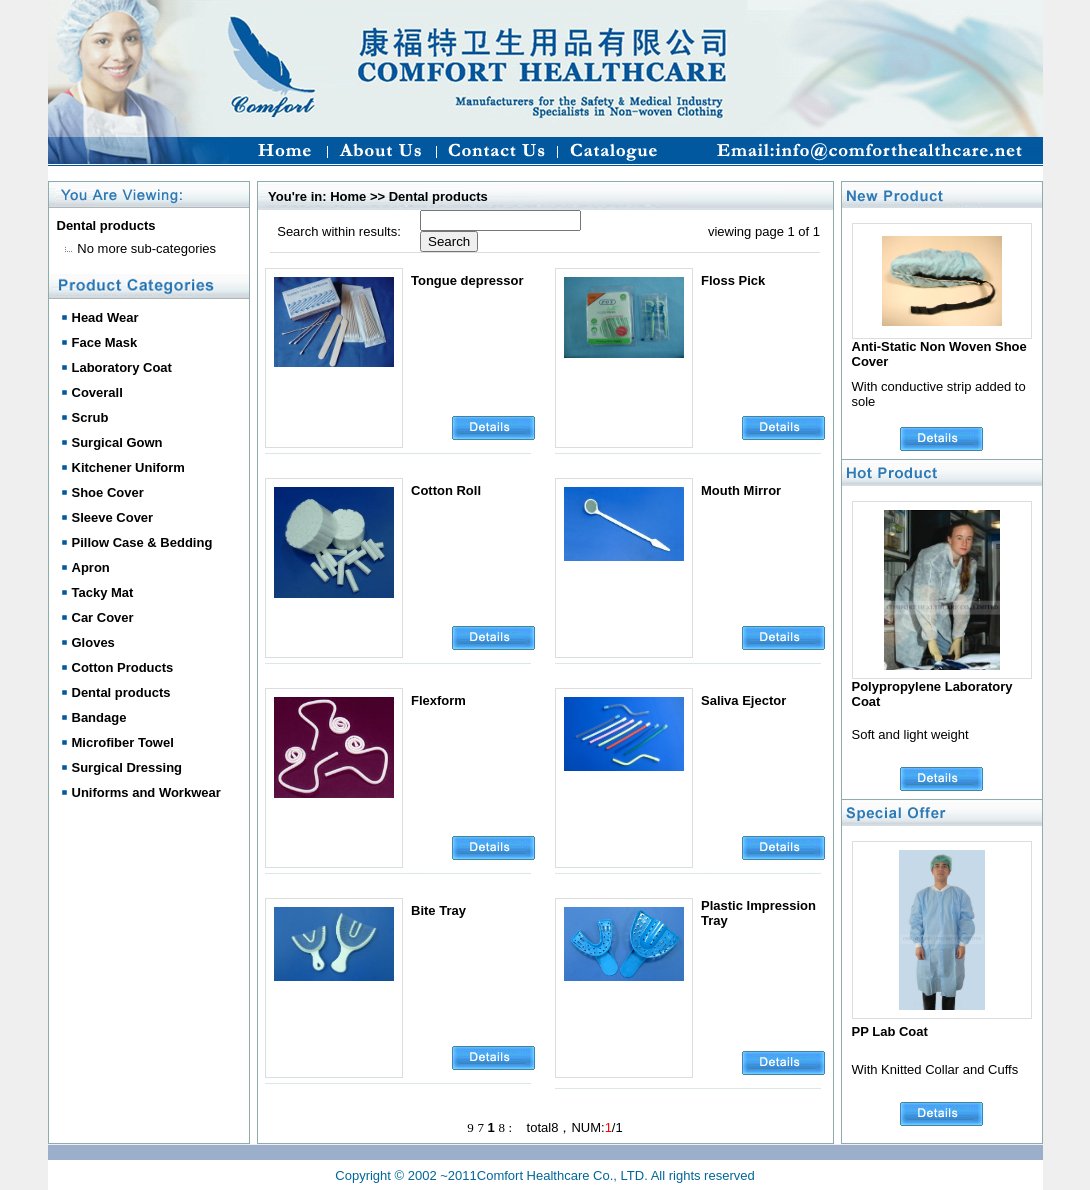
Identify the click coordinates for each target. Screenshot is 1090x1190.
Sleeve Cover (113, 517)
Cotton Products (123, 667)
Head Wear (105, 317)
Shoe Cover (108, 492)
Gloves (93, 642)
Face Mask (105, 342)
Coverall (97, 392)
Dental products (121, 692)
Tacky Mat (103, 592)
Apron (91, 567)
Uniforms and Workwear (146, 792)
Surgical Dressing (127, 767)
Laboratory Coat (122, 367)
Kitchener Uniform (128, 467)
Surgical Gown (117, 442)
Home (348, 196)
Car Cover (103, 617)
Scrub (90, 417)
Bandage (99, 717)
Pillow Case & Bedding (142, 542)
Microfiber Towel (123, 742)
